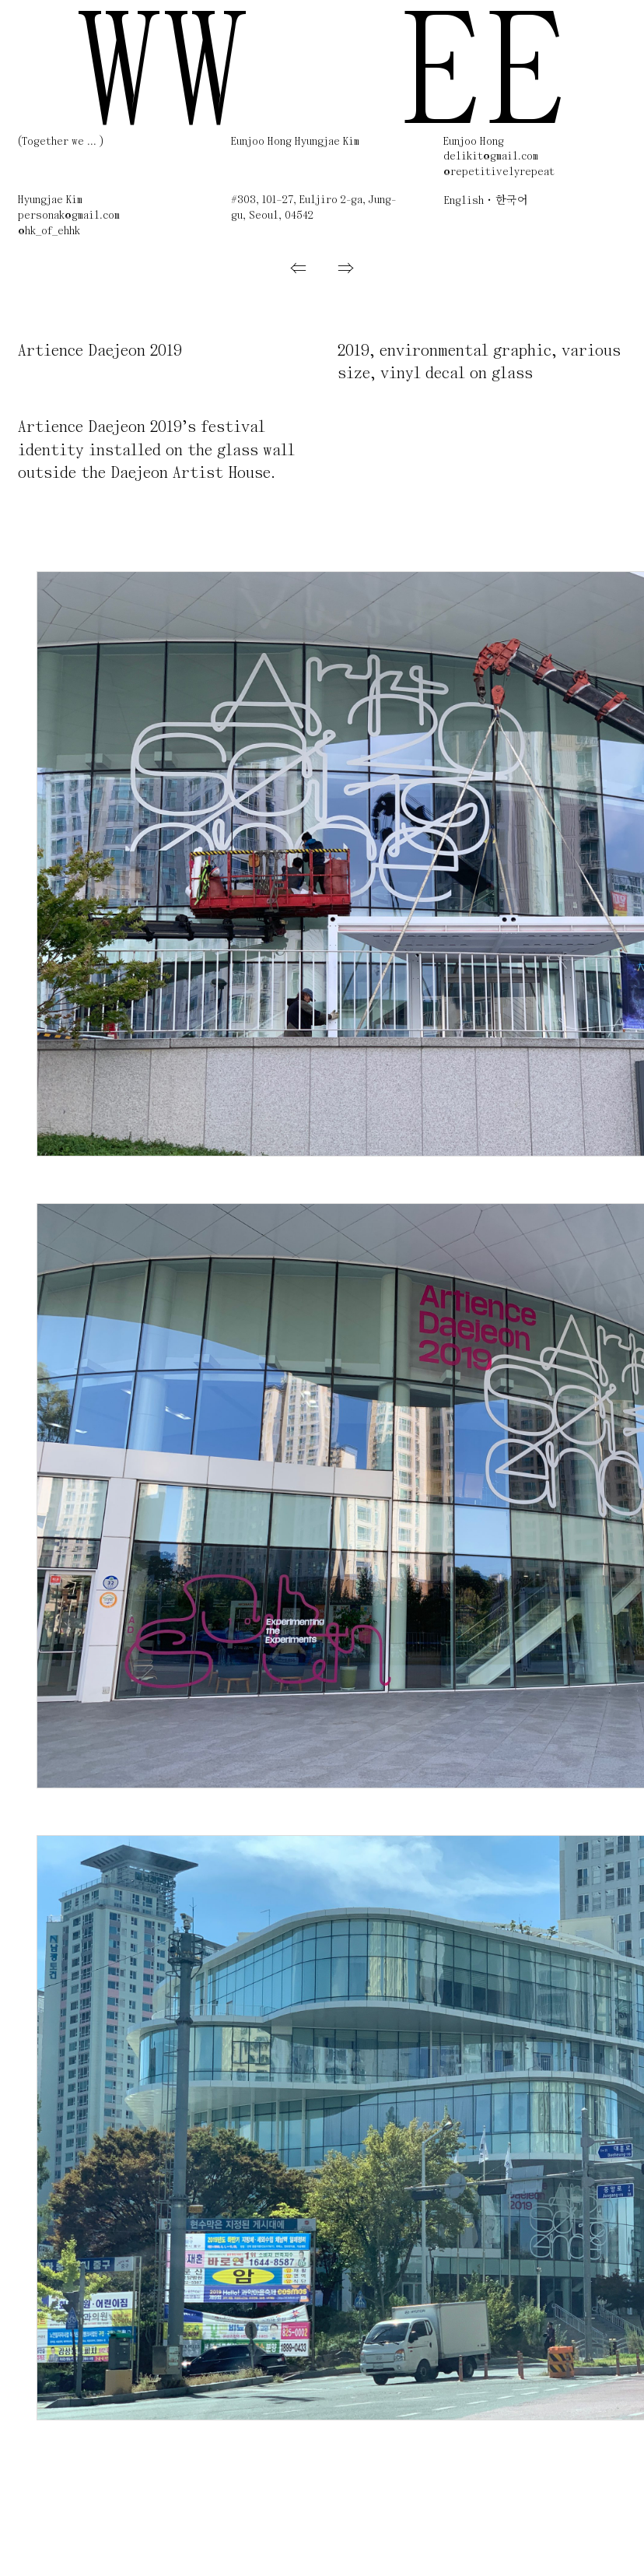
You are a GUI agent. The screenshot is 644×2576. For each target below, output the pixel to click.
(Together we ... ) (60, 142)
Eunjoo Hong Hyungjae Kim (295, 142)
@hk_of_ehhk (49, 231)
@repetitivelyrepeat (499, 172)
